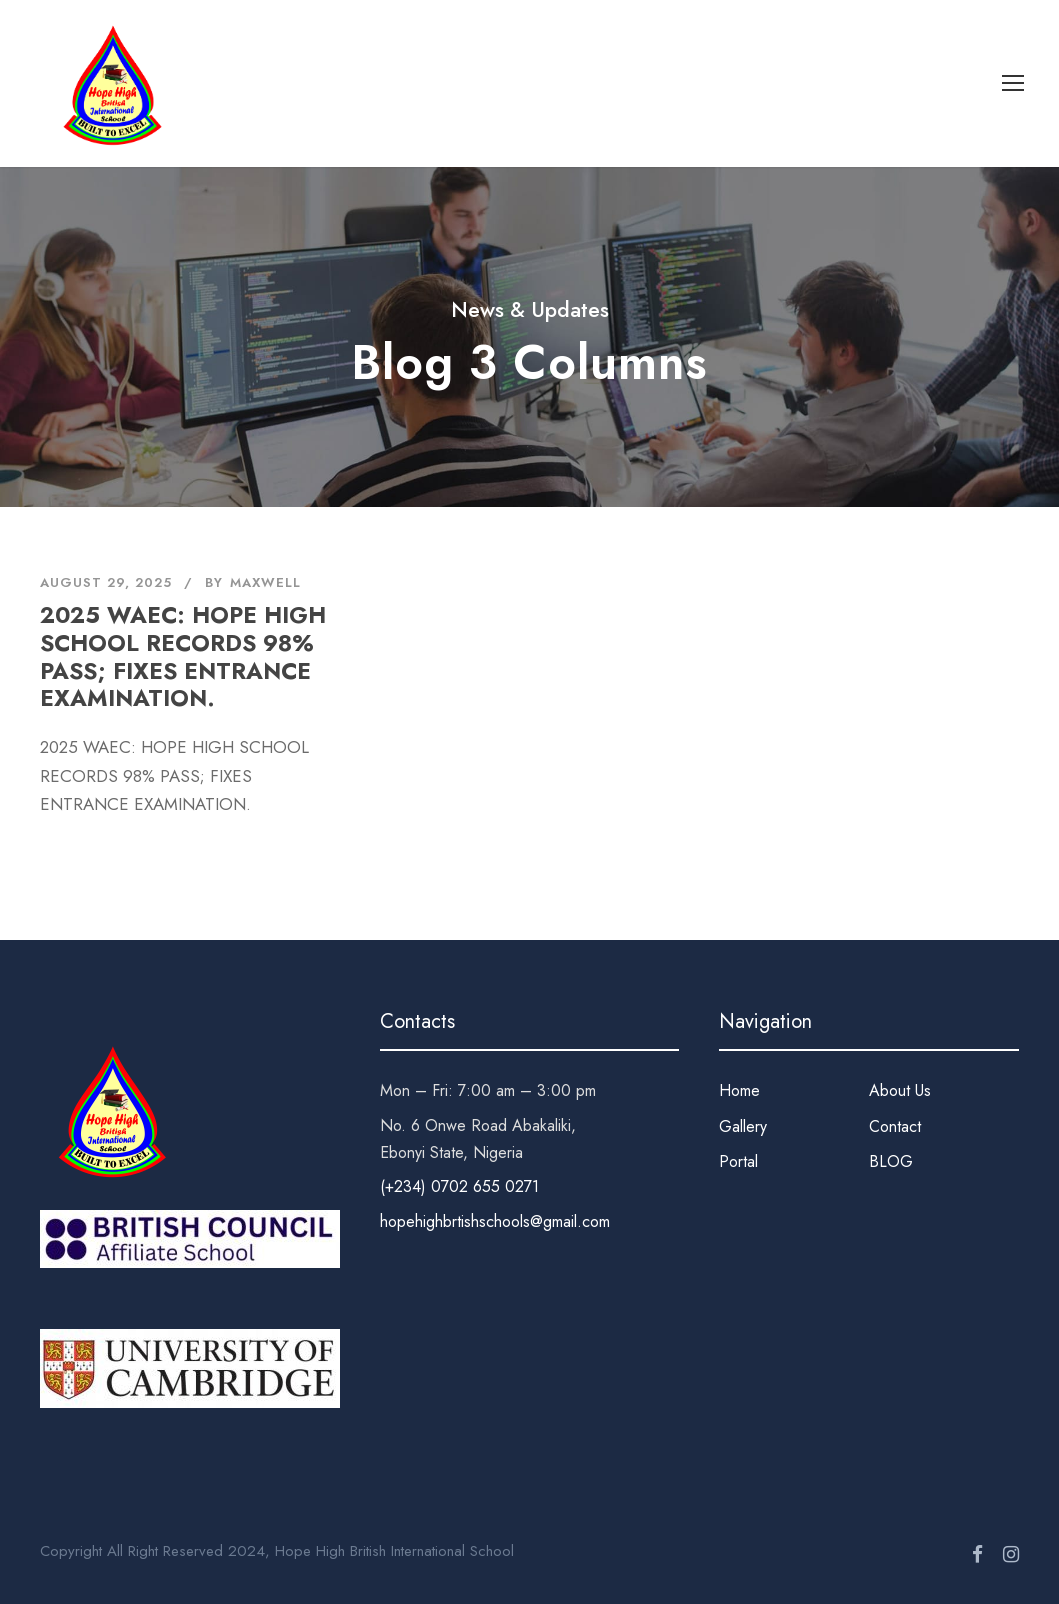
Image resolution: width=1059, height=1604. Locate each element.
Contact (895, 1126)
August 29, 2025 (106, 582)
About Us (900, 1090)
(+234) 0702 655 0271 (459, 1186)
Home (739, 1090)
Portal (738, 1161)
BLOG (891, 1161)
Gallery (743, 1126)
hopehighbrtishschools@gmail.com (495, 1221)
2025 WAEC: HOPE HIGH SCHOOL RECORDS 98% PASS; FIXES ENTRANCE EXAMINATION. (183, 656)
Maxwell (265, 582)
